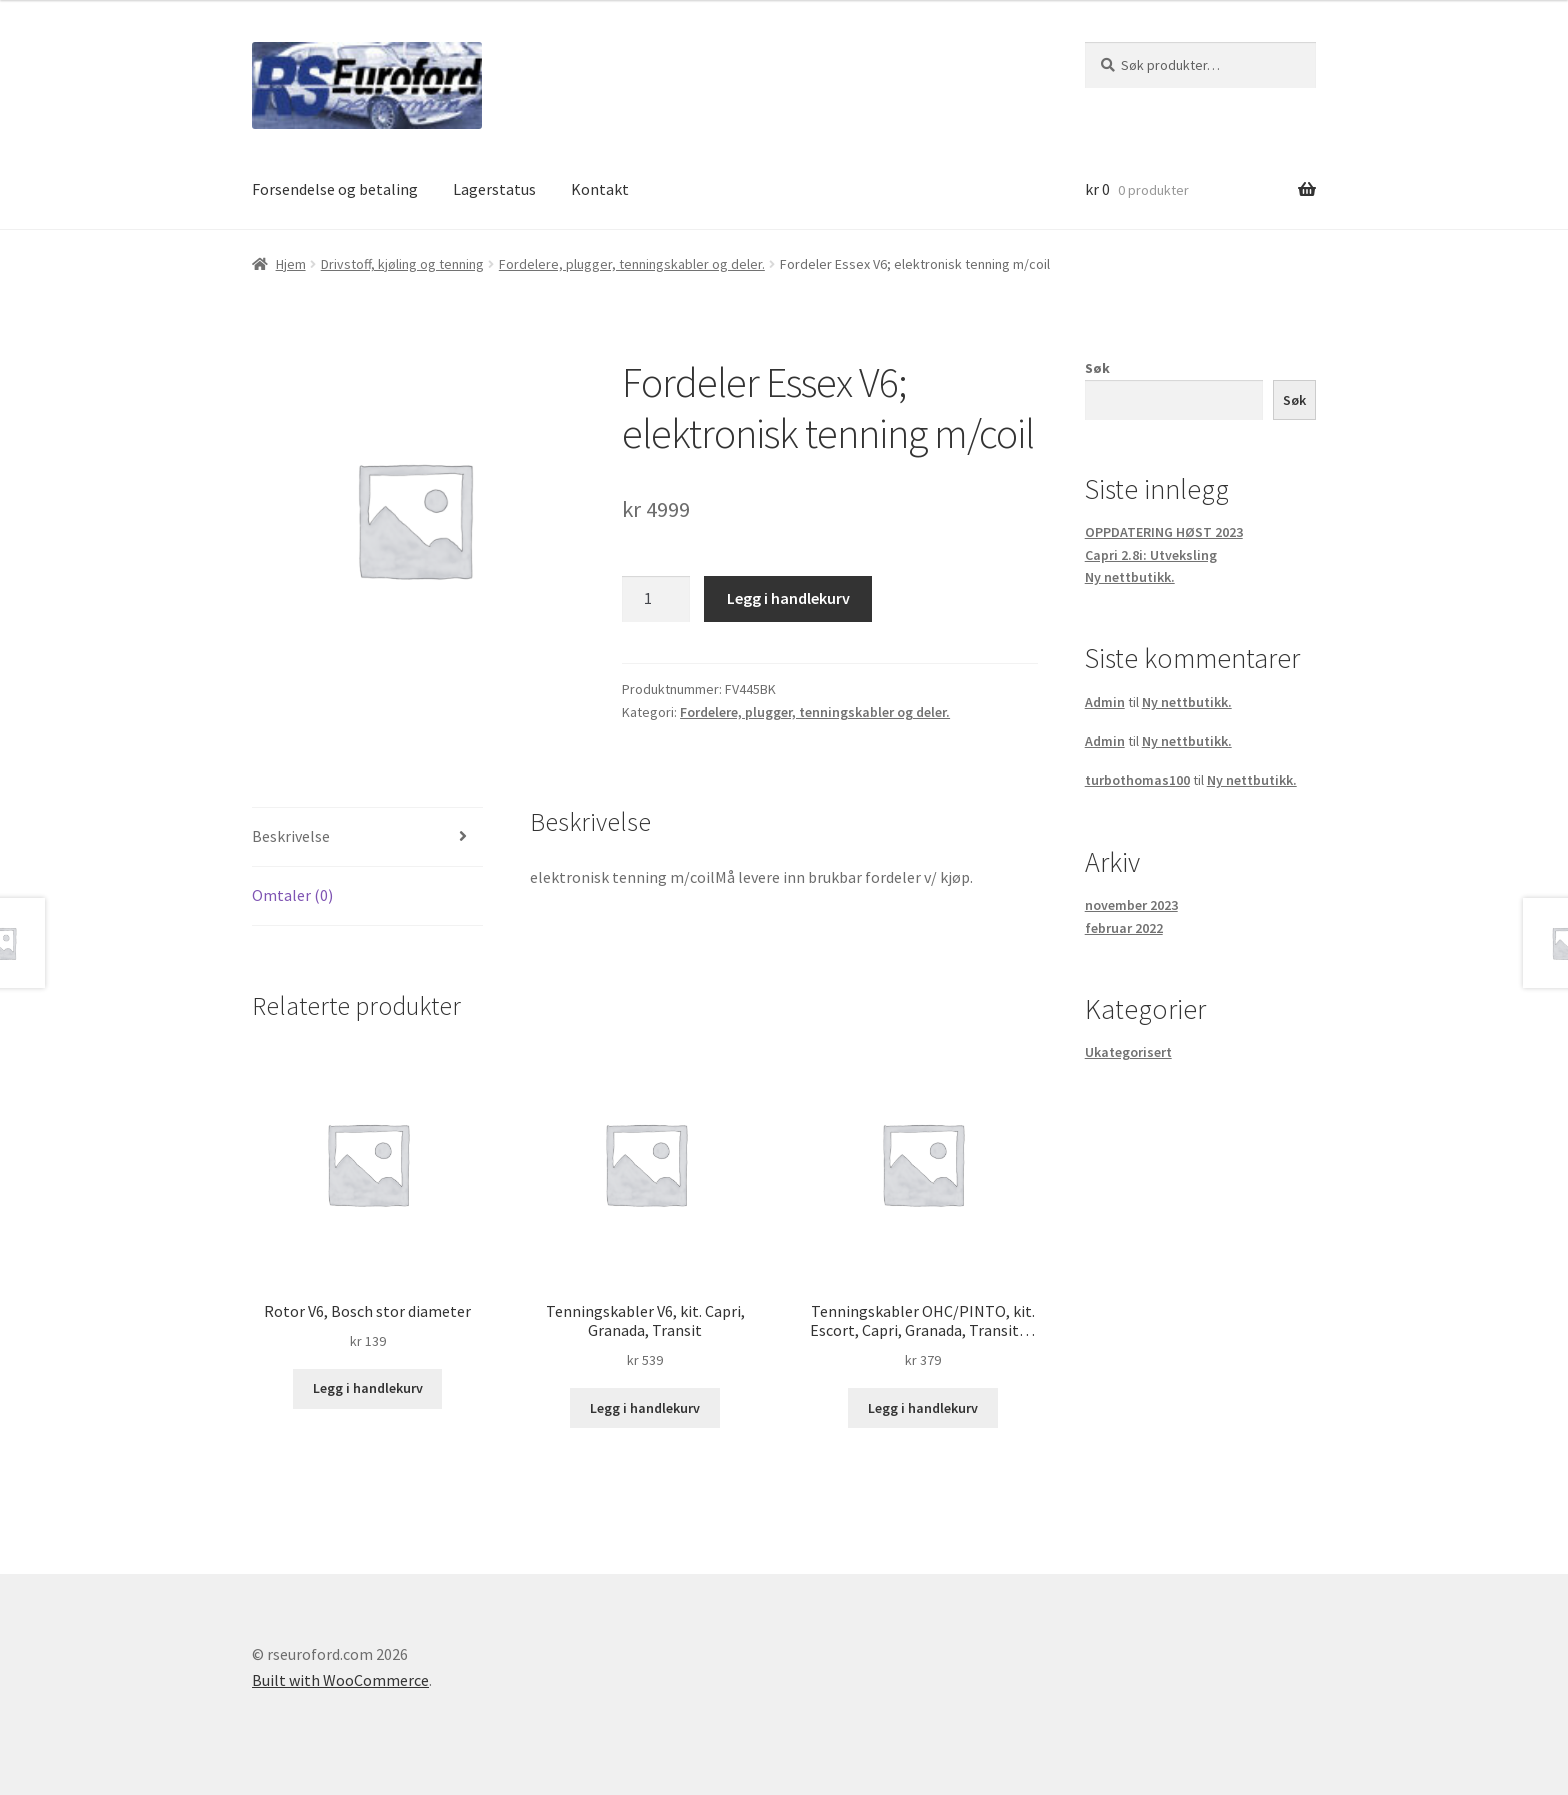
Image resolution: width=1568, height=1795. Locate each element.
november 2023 (1131, 905)
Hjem (291, 264)
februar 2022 (1124, 928)
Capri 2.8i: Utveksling (1151, 555)
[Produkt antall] (656, 599)
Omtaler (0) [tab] (292, 895)
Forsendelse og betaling (335, 189)
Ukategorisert (1128, 1052)
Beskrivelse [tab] (291, 836)
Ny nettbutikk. (1130, 577)
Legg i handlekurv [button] (368, 1388)
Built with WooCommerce (340, 1680)
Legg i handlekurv (788, 598)
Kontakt (600, 189)
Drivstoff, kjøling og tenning (402, 264)
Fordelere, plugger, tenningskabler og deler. (632, 264)
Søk (1097, 368)
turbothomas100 (1137, 780)
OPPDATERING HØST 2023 (1164, 532)
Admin (1105, 702)
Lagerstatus (494, 189)
